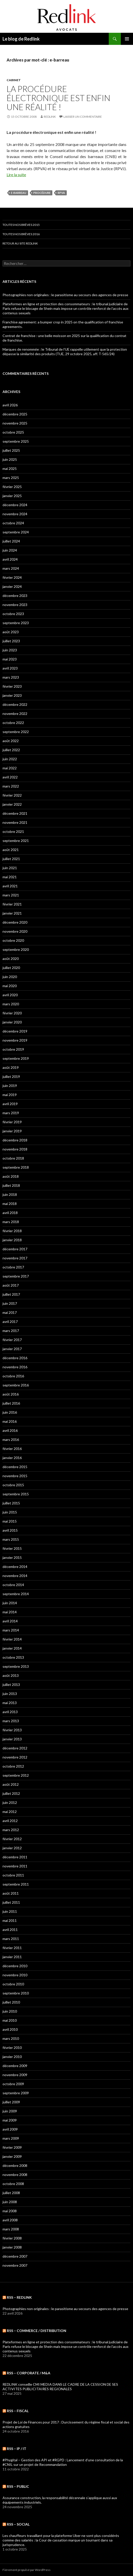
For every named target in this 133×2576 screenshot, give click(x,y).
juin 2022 (10, 759)
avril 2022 (10, 777)
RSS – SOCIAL (18, 2524)
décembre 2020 (15, 922)
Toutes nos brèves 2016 (21, 234)
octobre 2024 (13, 523)
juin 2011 (10, 1911)
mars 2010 (11, 2038)
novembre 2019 (15, 1040)
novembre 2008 (15, 2174)
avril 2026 (10, 405)
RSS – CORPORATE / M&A (28, 2373)
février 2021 (12, 904)
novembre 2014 (15, 1575)
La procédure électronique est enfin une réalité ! (58, 98)
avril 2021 (10, 886)
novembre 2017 (15, 1258)
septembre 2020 (16, 949)
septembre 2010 (16, 1993)
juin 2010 (10, 2011)
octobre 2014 (13, 1585)
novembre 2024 (15, 514)
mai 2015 (10, 1521)
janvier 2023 (12, 695)
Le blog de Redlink (21, 39)
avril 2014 (10, 1621)
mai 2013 (10, 1703)
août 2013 (11, 1675)
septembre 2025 (16, 441)
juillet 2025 (11, 450)
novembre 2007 (15, 2265)
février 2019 (12, 1122)
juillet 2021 (11, 859)
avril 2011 (10, 1929)
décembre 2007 (15, 2256)
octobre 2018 (13, 1158)
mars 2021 (11, 895)
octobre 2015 (13, 1485)
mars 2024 (11, 568)
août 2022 (11, 741)
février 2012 (12, 1839)
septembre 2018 (16, 1167)
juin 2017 (10, 1303)
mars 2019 (11, 1113)
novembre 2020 (15, 931)
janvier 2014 (12, 1648)
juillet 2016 (11, 1403)
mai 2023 (10, 659)
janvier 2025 (12, 496)
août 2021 (11, 849)
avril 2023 (10, 668)
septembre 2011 (16, 1884)
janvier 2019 (12, 1131)
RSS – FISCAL (18, 2411)
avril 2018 (10, 1212)
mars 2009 (11, 2138)
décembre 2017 (15, 1249)
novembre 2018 (15, 1149)
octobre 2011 (13, 1875)
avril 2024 (10, 559)
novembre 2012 (15, 1757)
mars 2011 (11, 1938)
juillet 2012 (11, 1793)
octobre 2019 (13, 1049)
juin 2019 (10, 1085)
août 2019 (11, 1067)
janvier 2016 (12, 1458)
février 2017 (12, 1340)
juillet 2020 (11, 967)
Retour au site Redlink (20, 243)
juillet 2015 (11, 1503)
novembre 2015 (15, 1476)
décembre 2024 (15, 505)
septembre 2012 (16, 1775)
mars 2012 (11, 1830)
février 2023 (12, 686)
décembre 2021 (15, 813)
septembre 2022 (16, 732)
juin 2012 (10, 1802)
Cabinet (14, 80)
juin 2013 (10, 1693)
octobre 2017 (13, 1267)
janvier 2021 (12, 913)
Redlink (50, 116)
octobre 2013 (13, 1657)
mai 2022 (10, 768)
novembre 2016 (15, 1367)
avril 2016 (10, 1430)
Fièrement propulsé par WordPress (27, 2570)
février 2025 (12, 486)
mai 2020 (10, 986)
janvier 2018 (12, 1240)
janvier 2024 (12, 586)
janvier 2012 (12, 1848)
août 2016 (11, 1394)
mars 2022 (11, 786)
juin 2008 (10, 2202)
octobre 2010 (13, 1984)
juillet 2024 (11, 541)
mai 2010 (10, 2020)
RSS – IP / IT (16, 2448)
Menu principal (127, 39)
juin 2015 (10, 1512)
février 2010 (12, 2047)
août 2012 (11, 1784)
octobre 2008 (13, 2183)
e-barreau (18, 192)
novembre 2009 (15, 2075)
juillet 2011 (11, 1902)
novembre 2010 (15, 1975)
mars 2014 (11, 1630)
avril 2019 (10, 1104)
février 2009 (12, 2147)
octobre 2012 (13, 1766)
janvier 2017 (12, 1349)
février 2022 (12, 795)
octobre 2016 (13, 1376)
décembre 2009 (15, 2066)
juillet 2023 (11, 641)
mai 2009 (10, 2120)
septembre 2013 (16, 1666)
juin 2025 (10, 459)
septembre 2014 (16, 1594)
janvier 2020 (12, 1022)
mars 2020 (11, 1004)
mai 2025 (10, 468)
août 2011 (11, 1893)
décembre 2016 (15, 1358)
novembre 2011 (15, 1866)
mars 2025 (11, 477)
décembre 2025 (15, 414)
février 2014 (12, 1639)
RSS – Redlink (19, 2297)
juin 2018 (10, 1194)
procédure (42, 192)
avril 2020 (10, 995)
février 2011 (12, 1948)
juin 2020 (10, 977)
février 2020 (12, 1013)
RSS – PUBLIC (18, 2486)
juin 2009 (10, 2111)
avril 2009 (10, 2129)
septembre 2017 (16, 1276)
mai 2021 (10, 877)
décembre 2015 (15, 1467)
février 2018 (12, 1231)
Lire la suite (16, 174)
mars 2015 (11, 1539)
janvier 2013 (12, 1739)
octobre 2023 (13, 614)
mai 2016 (10, 1421)
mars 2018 (11, 1222)
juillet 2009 (11, 2102)
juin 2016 (10, 1412)
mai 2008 (10, 2211)
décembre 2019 (15, 1031)
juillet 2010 (11, 2002)
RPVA (61, 192)
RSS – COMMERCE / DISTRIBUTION (36, 2330)
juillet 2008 (11, 2193)
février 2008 (12, 2238)
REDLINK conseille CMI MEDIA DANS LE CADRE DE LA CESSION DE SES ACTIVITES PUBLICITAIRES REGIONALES (60, 2386)
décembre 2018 (15, 1140)
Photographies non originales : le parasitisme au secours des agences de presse (65, 295)
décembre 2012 (15, 1748)
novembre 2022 (15, 713)
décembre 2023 (15, 595)
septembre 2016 (16, 1385)
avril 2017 (10, 1321)
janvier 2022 (12, 804)
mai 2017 (10, 1312)
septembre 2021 (16, 840)
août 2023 (11, 632)
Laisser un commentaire (82, 116)
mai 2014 (10, 1612)
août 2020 (11, 958)
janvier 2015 (12, 1557)
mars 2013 (11, 1721)
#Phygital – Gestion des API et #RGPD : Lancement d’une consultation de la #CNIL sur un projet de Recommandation (63, 2462)
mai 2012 (10, 1811)
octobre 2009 (13, 2084)
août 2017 (11, 1285)
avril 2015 (10, 1530)
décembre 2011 (15, 1857)
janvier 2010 (12, 2056)
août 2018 (11, 1176)
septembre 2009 (16, 2093)
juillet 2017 (11, 1294)
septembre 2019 (16, 1058)
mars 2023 (11, 677)
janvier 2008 (12, 2247)
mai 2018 (10, 1203)
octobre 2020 (13, 940)
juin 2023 (10, 650)
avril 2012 (10, 1821)
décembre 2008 (15, 2165)
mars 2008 (11, 2229)
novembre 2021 (15, 822)
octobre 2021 (13, 831)
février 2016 (12, 1448)
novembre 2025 (15, 423)
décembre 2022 (15, 704)
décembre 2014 (15, 1566)
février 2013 (12, 1730)
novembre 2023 (15, 604)
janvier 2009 (12, 2156)
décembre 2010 (15, 1966)
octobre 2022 (13, 722)
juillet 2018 (11, 1185)
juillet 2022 (11, 750)
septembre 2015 (16, 1494)
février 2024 (12, 577)
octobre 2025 (13, 432)
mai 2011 (10, 1920)
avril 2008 (10, 2220)
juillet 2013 (11, 1684)
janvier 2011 (12, 1957)
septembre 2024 (16, 532)
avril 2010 (10, 2029)
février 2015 (12, 1548)
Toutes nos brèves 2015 (21, 225)
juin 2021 (10, 868)
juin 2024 (10, 550)
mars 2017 (11, 1330)
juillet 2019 (11, 1076)
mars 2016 (11, 1439)
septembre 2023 (16, 623)
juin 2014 (10, 1603)
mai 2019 (10, 1095)
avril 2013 (10, 1712)
